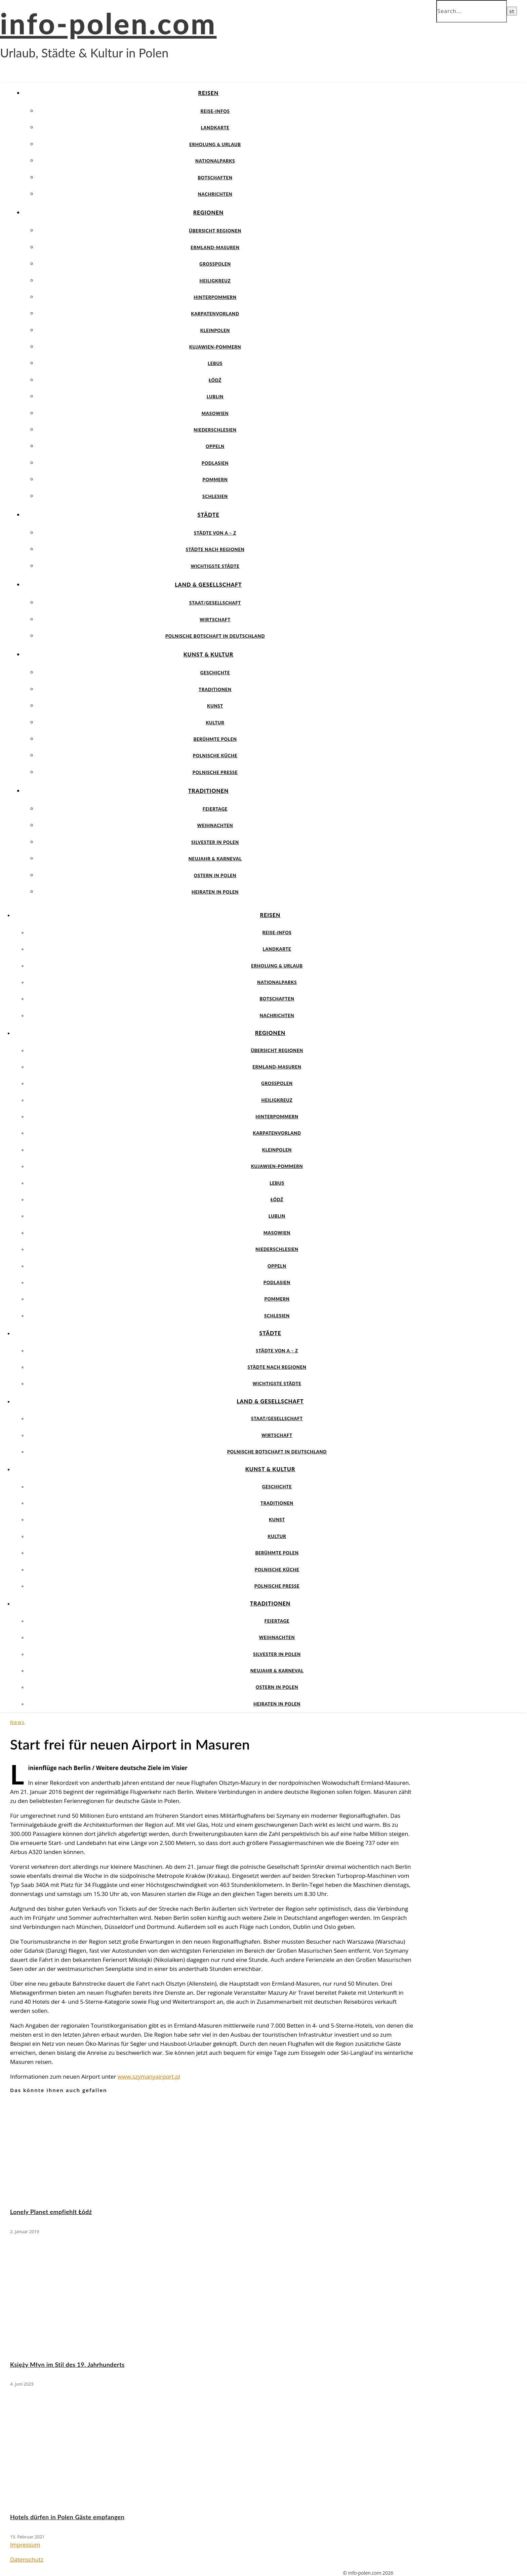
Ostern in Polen (215, 875)
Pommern (215, 479)
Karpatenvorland (215, 313)
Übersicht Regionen (215, 230)
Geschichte (215, 672)
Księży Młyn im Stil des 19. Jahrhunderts (67, 2364)
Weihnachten (215, 825)
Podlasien (215, 463)
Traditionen (215, 689)
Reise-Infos (215, 111)
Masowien (215, 413)
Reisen (208, 93)
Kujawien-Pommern (215, 347)
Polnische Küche (215, 755)
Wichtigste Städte (215, 566)
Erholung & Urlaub (215, 144)
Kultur (215, 722)
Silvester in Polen (215, 842)
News (17, 1722)
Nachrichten (215, 194)
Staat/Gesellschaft (215, 602)
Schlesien (215, 496)
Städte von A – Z (215, 533)
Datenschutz (26, 2559)
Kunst (215, 706)
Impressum (25, 2544)
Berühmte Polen (215, 739)
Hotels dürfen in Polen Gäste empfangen (67, 2517)
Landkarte (215, 127)
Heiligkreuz (215, 280)
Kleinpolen (215, 330)
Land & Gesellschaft (208, 584)
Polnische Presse (215, 772)
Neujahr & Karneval (215, 858)
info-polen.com (108, 23)
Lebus (215, 363)
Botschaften (215, 177)
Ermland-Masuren (215, 247)
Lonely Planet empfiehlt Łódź (51, 2211)
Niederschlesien (215, 430)
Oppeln (215, 446)
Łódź (215, 380)
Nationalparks (215, 161)
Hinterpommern (215, 297)
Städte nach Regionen (215, 549)
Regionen (208, 212)
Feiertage (215, 809)
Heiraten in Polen (215, 892)
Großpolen (215, 264)
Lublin (215, 396)
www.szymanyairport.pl (149, 2076)
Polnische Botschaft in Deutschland (215, 636)
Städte (208, 514)
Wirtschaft (215, 619)
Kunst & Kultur (209, 654)
